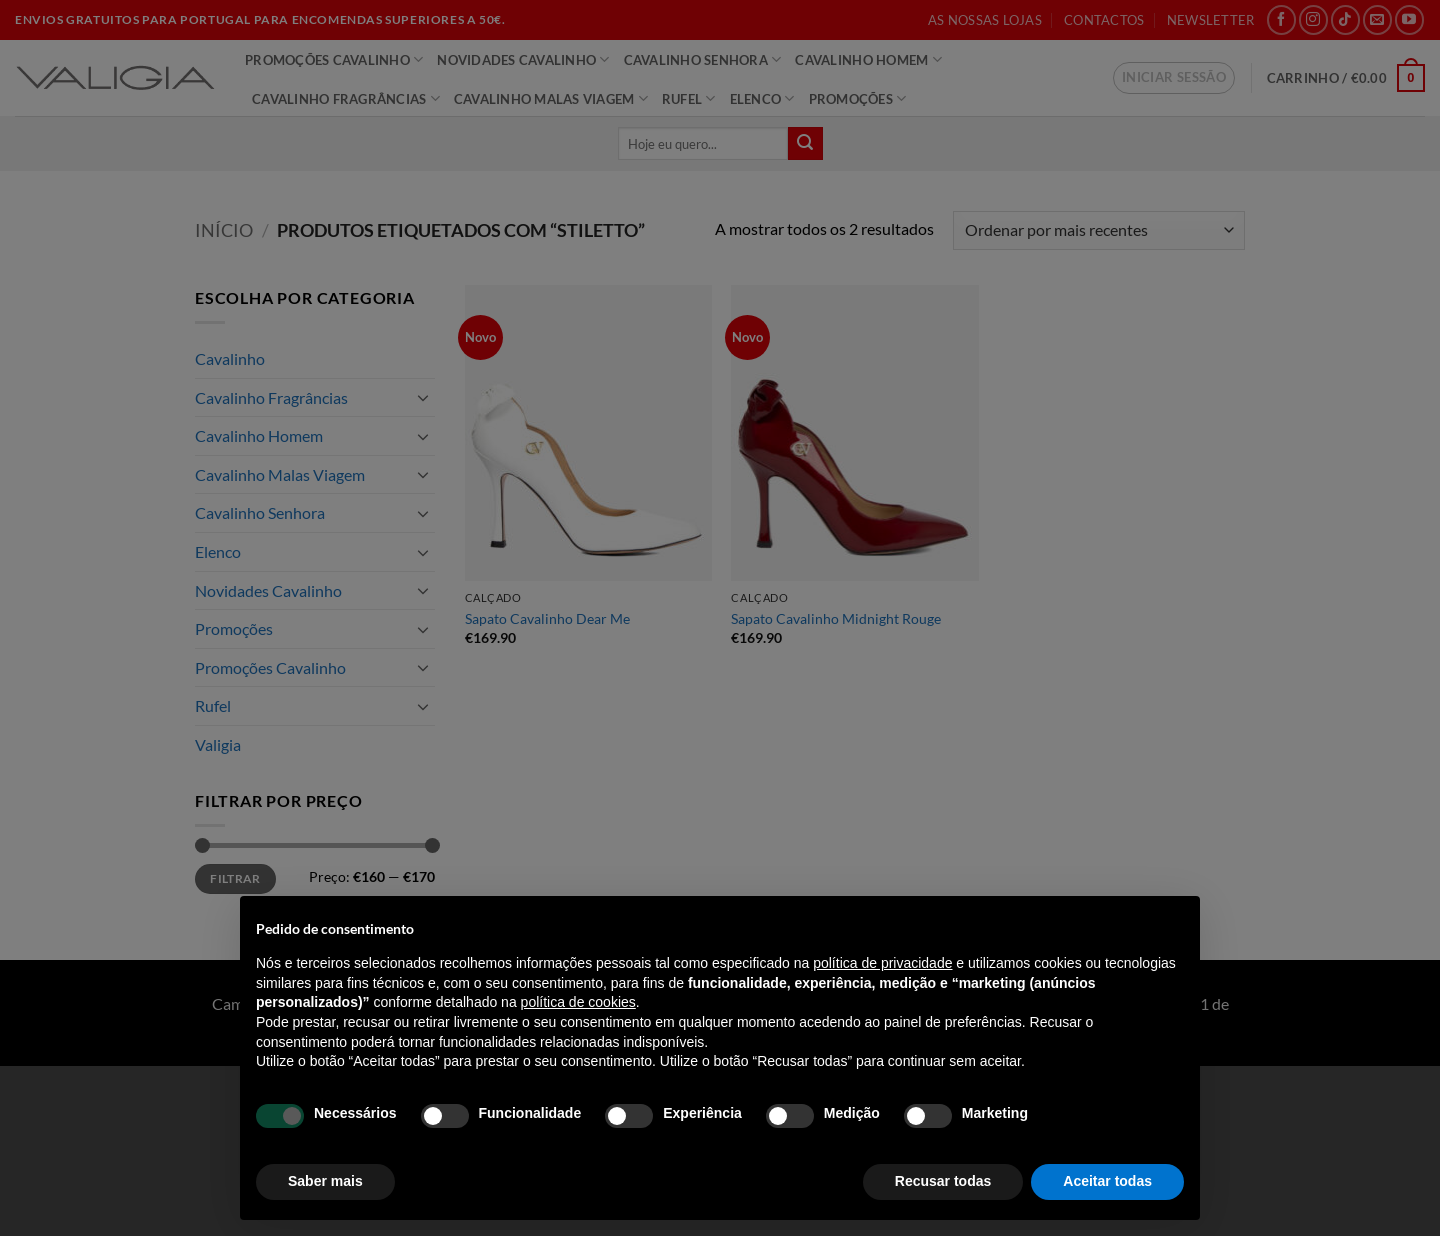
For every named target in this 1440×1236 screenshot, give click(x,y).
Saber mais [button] (325, 1181)
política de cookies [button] (578, 1002)
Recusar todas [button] (943, 1181)
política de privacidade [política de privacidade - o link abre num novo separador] (882, 963)
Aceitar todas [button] (1107, 1181)
